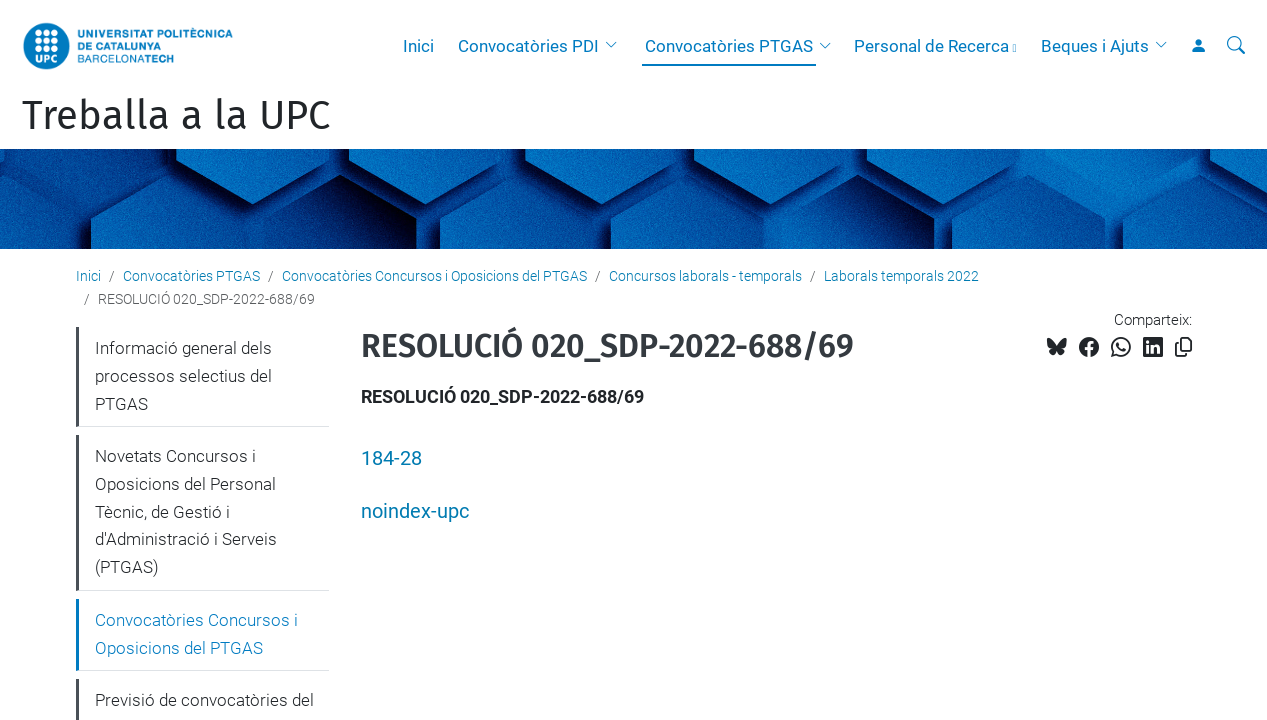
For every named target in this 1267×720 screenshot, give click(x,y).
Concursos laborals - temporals (705, 276)
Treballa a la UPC (176, 116)
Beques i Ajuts (1095, 46)
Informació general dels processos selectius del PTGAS (183, 375)
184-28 (391, 458)
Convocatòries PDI (528, 46)
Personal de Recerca (931, 46)
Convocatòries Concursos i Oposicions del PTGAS (434, 276)
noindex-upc (415, 511)
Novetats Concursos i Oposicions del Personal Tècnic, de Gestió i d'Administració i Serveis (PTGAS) (186, 511)
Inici (418, 46)
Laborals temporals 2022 (901, 276)
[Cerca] (1236, 46)
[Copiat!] (1183, 347)
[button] (616, 46)
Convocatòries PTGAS (729, 46)
